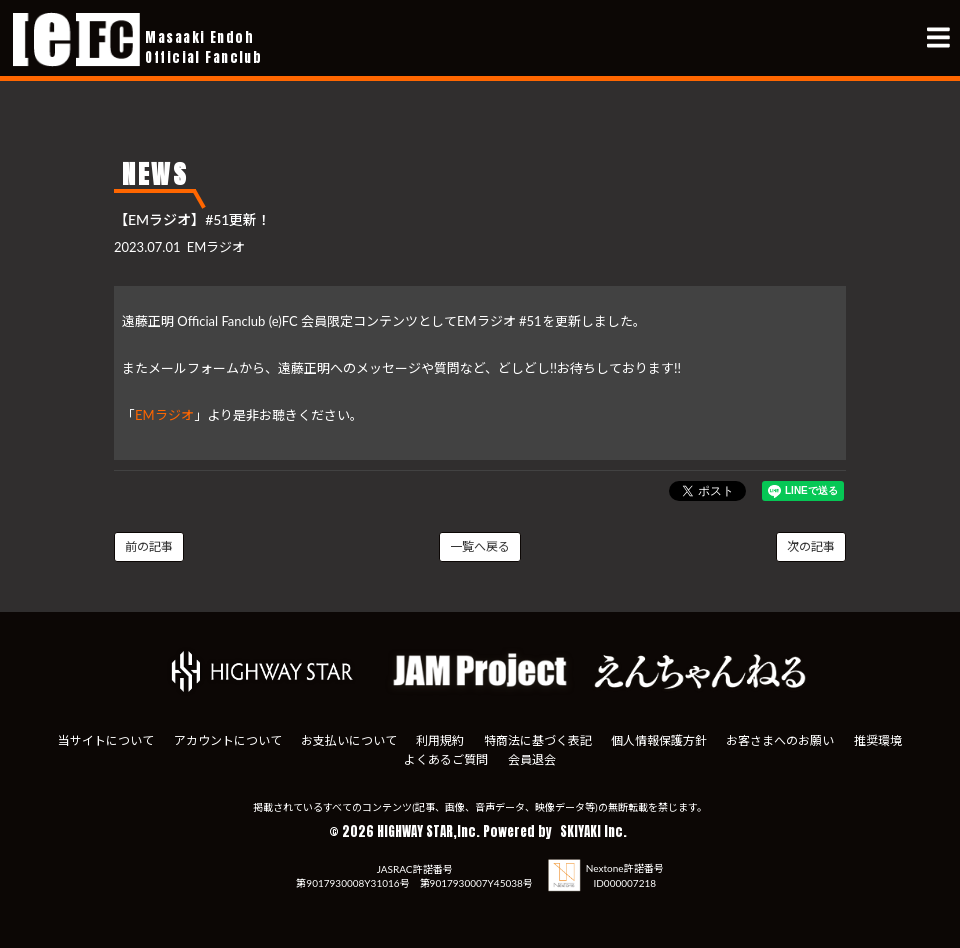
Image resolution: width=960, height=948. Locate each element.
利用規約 (440, 740)
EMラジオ (164, 415)
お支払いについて (349, 740)
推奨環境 (878, 740)
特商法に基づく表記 (538, 740)
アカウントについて (228, 740)
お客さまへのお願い (780, 740)
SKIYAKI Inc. (593, 831)
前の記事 (149, 546)
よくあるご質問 (446, 759)
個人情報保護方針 (659, 740)
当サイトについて (106, 740)
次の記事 (811, 546)
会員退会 (532, 759)
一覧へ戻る (480, 546)
